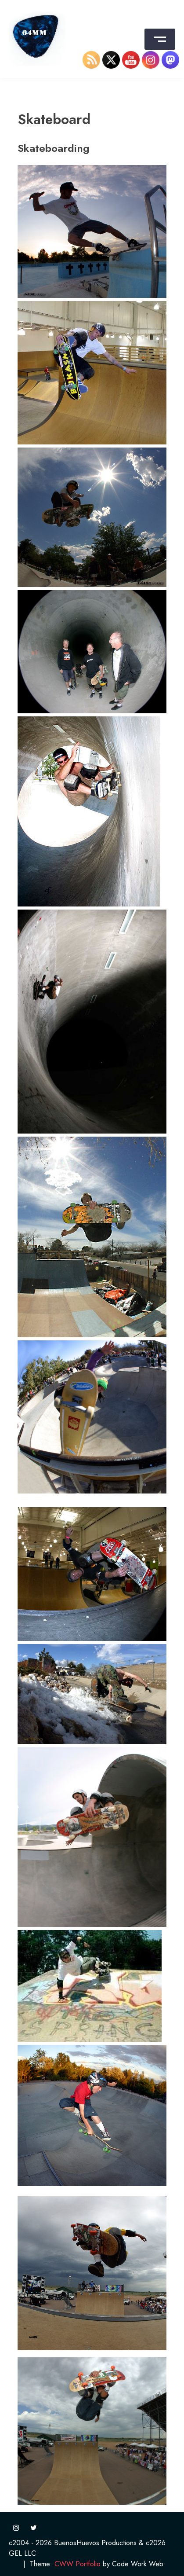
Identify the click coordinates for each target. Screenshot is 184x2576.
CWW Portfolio (77, 2564)
